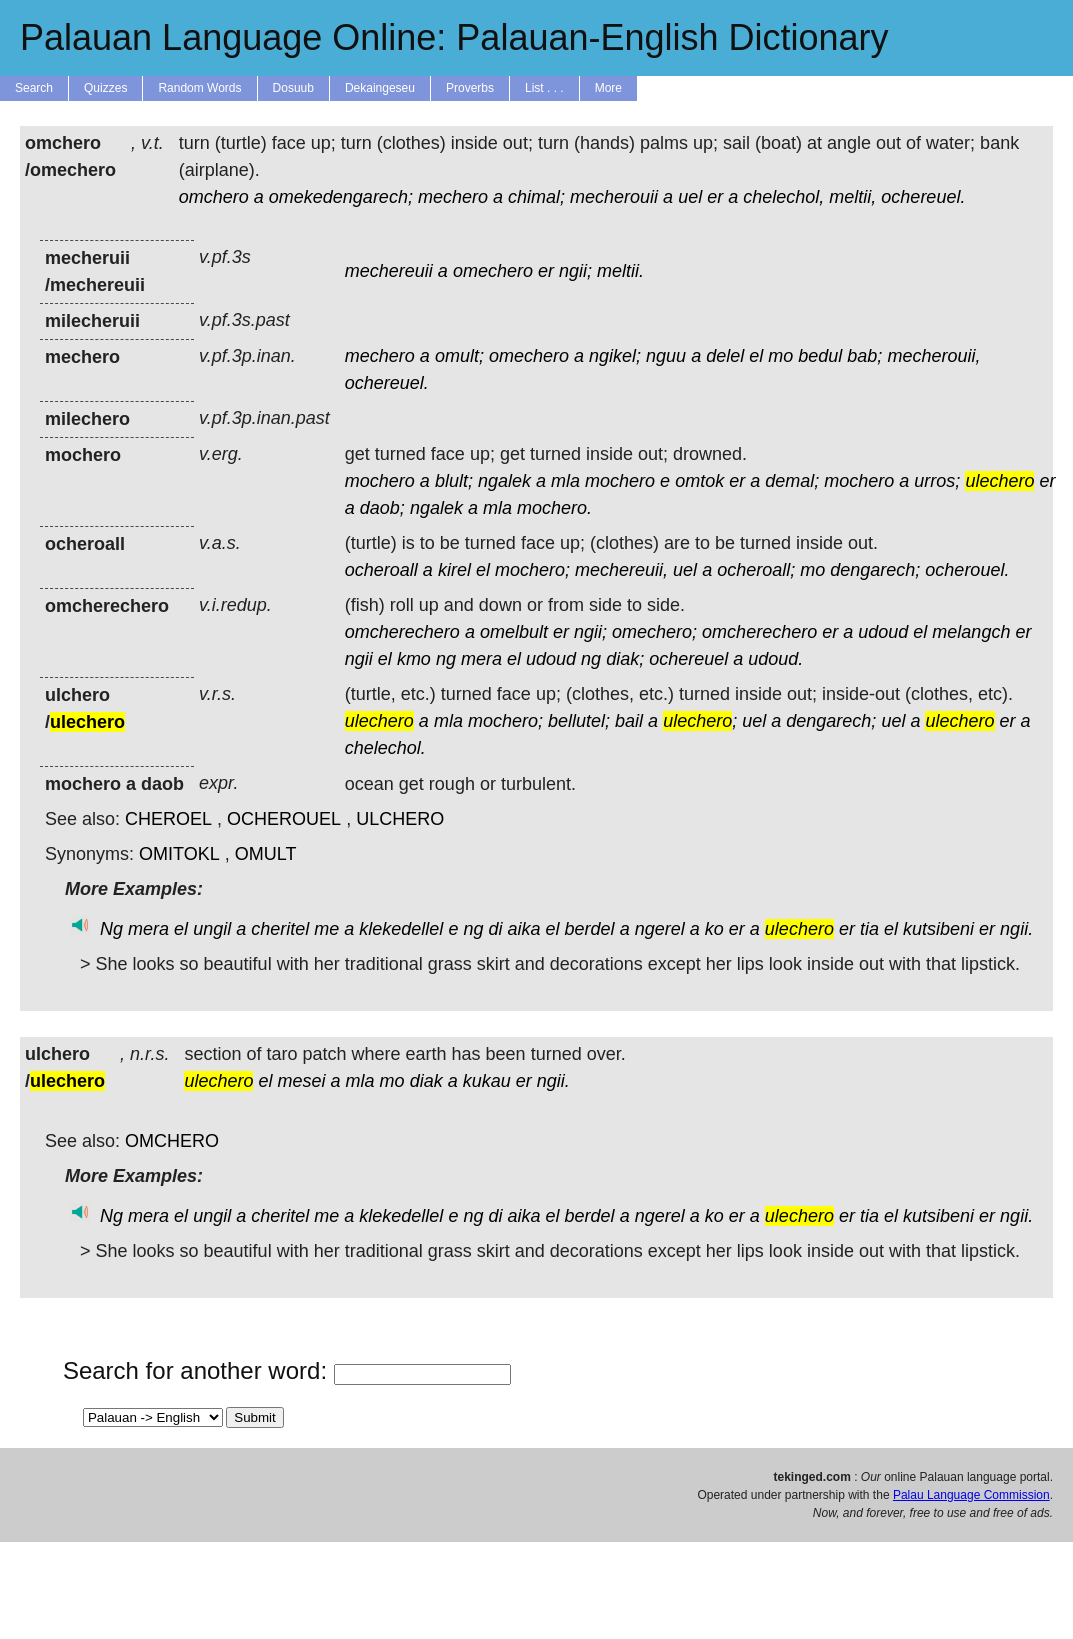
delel (725, 356)
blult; (454, 481)
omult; (459, 356)
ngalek (504, 481)
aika (524, 929)
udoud (883, 632)
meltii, (852, 197)
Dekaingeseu (380, 88)
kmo (414, 659)
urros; (937, 481)
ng (446, 659)
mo (780, 356)
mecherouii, (933, 356)
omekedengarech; (341, 197)
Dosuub (293, 88)
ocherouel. (967, 570)
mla (565, 481)
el (756, 356)
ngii (359, 659)
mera (481, 659)
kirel (454, 570)
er (715, 197)
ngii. (1016, 929)
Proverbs (470, 88)
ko (714, 929)
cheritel (280, 929)
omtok (699, 481)
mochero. (554, 508)
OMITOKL (179, 854)
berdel (590, 929)
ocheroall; (756, 570)
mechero (453, 197)
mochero (380, 481)
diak (426, 1081)
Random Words (199, 88)
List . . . (544, 88)
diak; (625, 659)
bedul (820, 356)
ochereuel (688, 659)
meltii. (620, 271)
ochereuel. (923, 197)
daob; (382, 508)
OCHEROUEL (284, 819)
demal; (792, 481)
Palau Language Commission (971, 1495)
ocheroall (381, 570)
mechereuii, (621, 570)
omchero (214, 197)
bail (629, 721)
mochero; (532, 570)
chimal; (536, 197)
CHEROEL (168, 819)
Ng (111, 929)
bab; (864, 356)
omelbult (514, 632)
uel (690, 197)
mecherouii (614, 197)
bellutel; (579, 721)
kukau (487, 1081)
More (608, 88)
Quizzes (105, 88)
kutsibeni (938, 929)
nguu (666, 356)
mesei (302, 1081)
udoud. (775, 659)
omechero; (654, 632)
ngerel (660, 929)
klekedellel (401, 929)
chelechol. (385, 748)
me (326, 929)
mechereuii (389, 271)
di (495, 929)
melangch (971, 632)
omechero (493, 271)
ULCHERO (400, 819)
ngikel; (615, 356)
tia (869, 929)
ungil (212, 929)
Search (34, 88)
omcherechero (402, 632)
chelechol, (783, 197)
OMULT (266, 854)
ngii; (575, 271)
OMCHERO (172, 1141)
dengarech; (875, 570)
